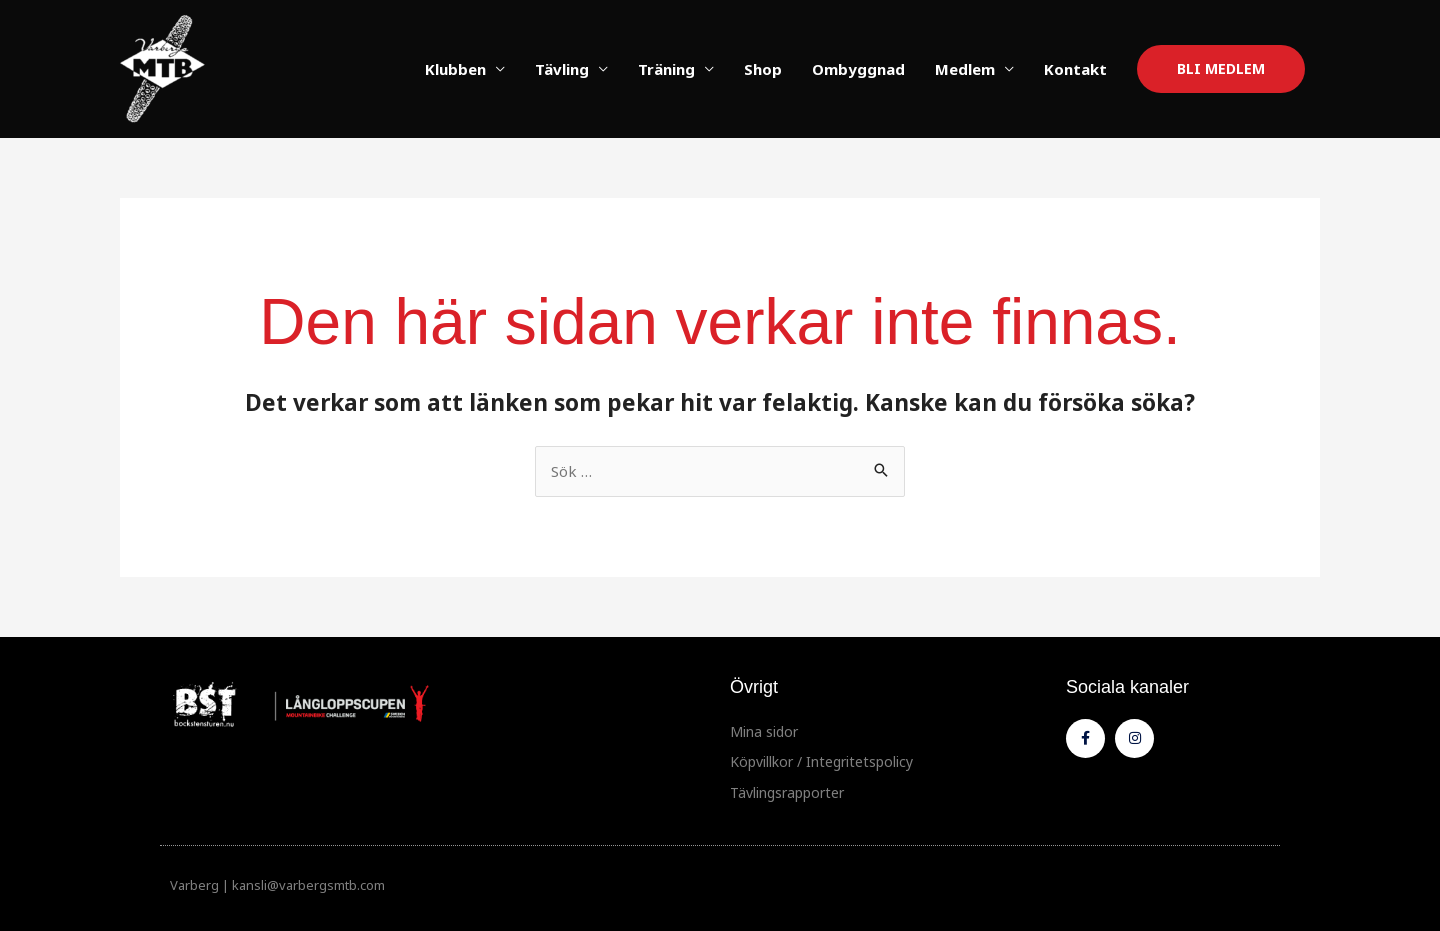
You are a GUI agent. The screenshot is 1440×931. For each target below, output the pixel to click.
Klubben (455, 69)
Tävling (562, 69)
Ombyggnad (858, 69)
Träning (666, 69)
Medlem (965, 69)
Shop (763, 69)
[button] (1221, 69)
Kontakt (1075, 69)
